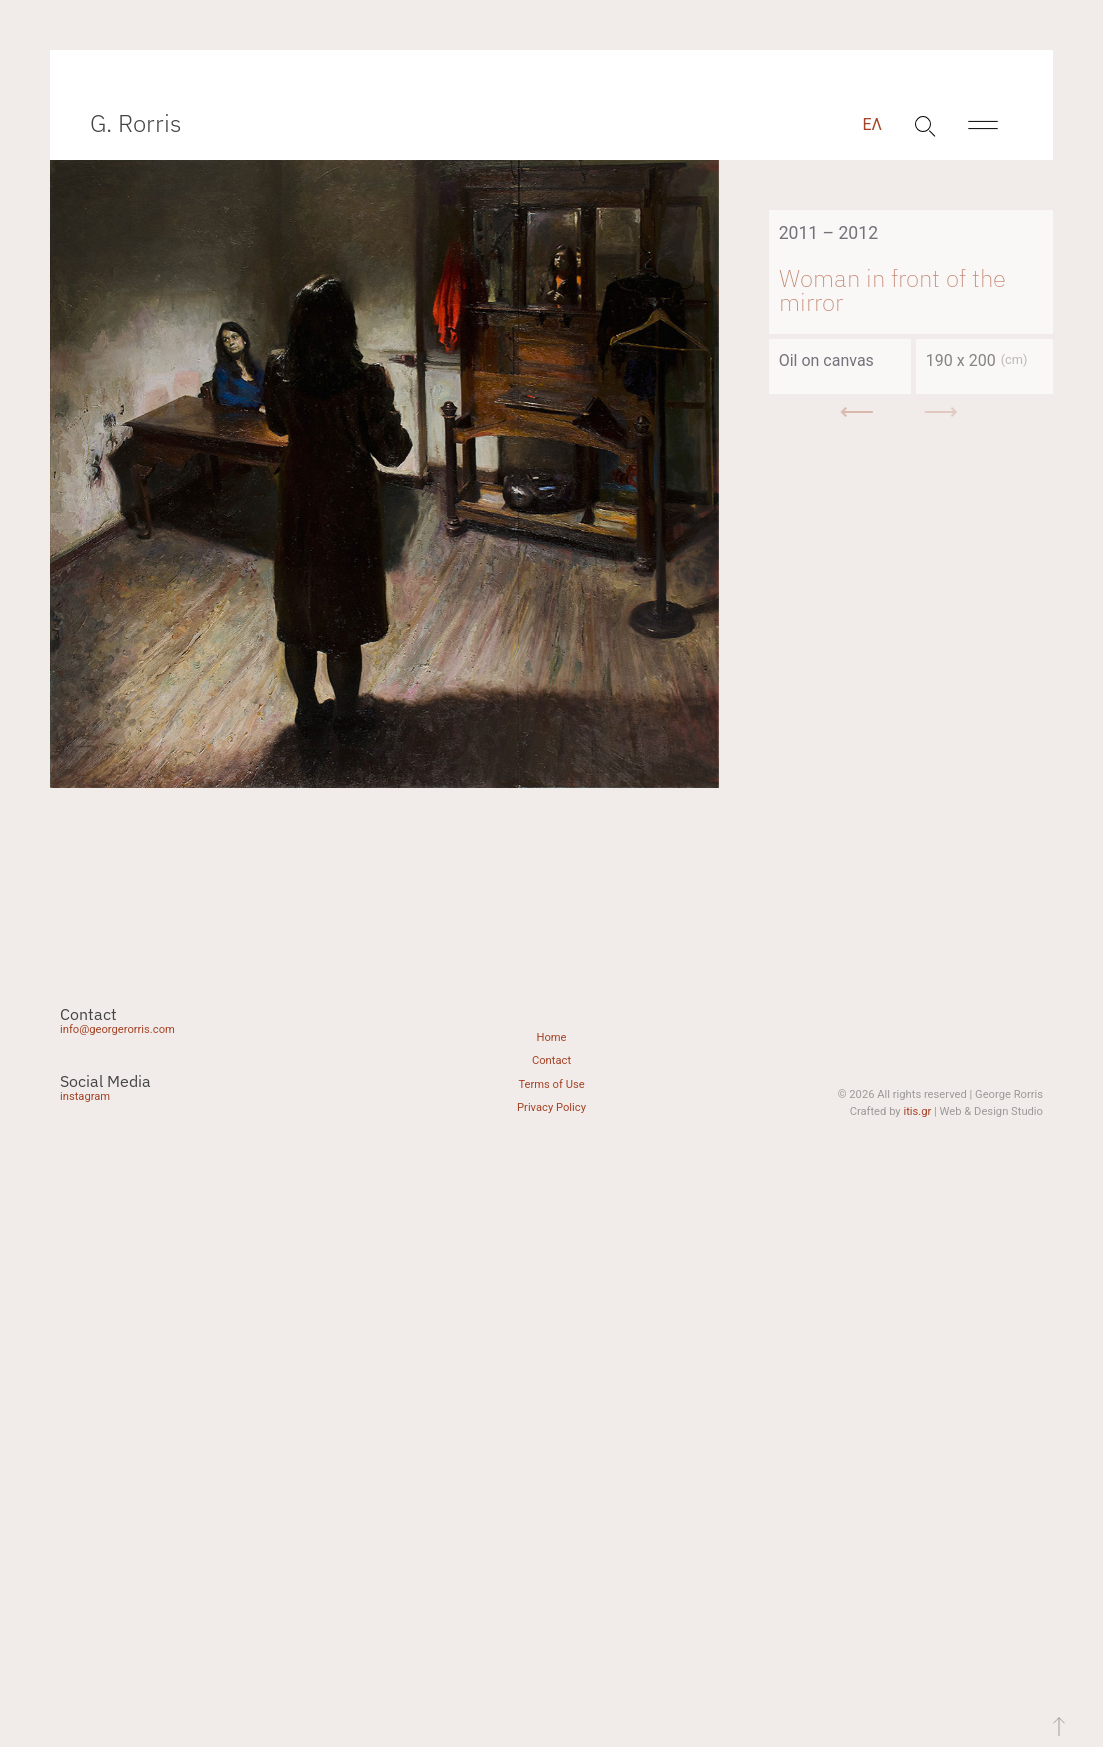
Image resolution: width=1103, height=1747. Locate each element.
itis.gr (917, 1111)
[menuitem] (872, 125)
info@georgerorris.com (117, 1029)
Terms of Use (551, 1084)
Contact (551, 1060)
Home (551, 1037)
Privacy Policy (551, 1107)
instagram (85, 1096)
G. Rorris (135, 123)
